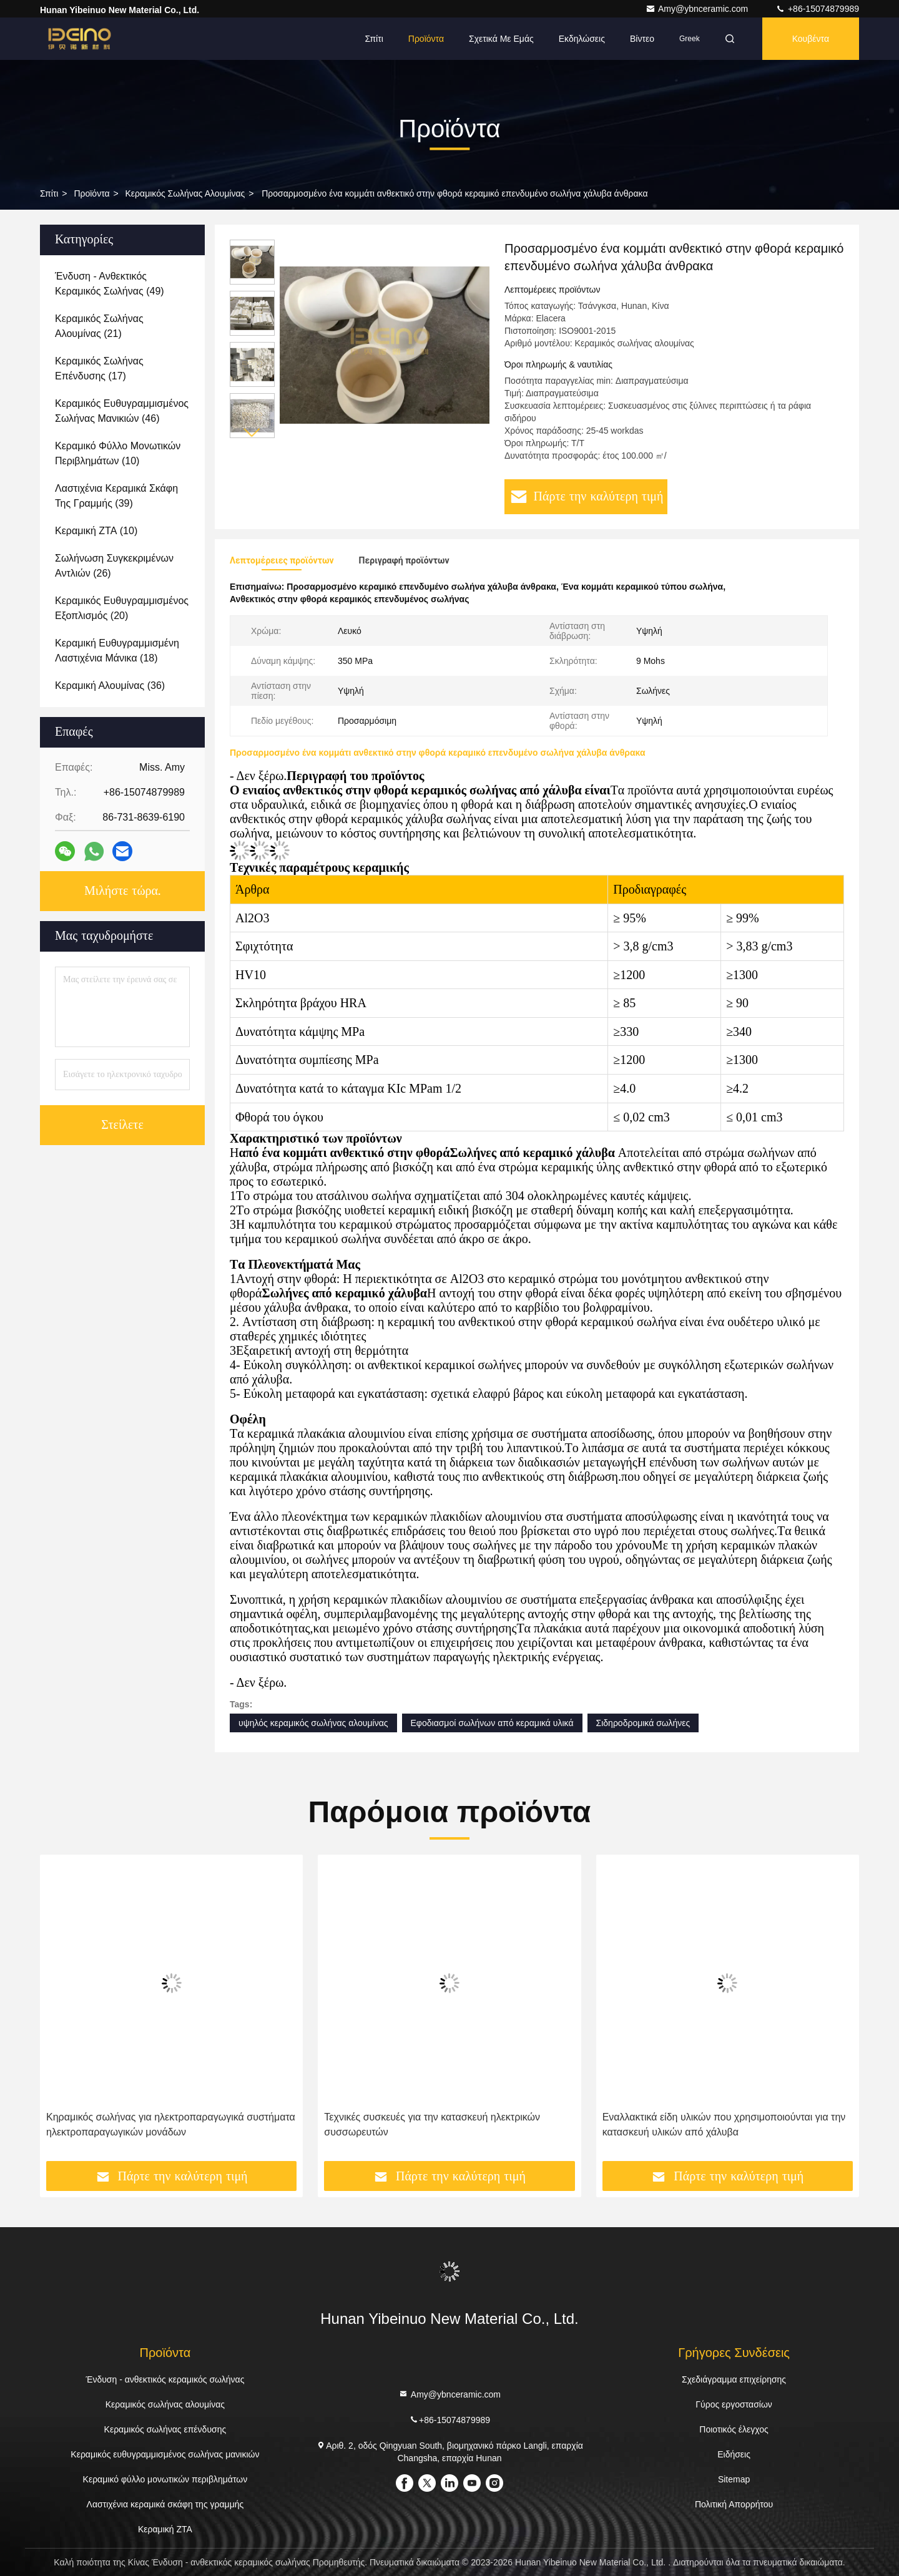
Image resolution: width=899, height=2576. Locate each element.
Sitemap (734, 2479)
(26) (114, 565)
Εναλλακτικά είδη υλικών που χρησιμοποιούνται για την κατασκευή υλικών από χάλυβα (724, 2124)
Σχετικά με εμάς (501, 39)
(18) (117, 650)
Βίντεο (642, 39)
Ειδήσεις (733, 2454)
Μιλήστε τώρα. (122, 891)
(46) (122, 411)
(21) (99, 326)
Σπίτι (374, 39)
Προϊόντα (426, 39)
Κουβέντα (810, 39)
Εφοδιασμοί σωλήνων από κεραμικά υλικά (492, 1723)
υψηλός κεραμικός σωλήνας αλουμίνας (313, 1723)
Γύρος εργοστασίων (733, 2404)
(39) (116, 496)
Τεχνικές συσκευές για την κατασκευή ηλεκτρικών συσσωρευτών (432, 2124)
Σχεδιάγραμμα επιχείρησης (734, 2379)
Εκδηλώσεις (582, 39)
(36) (110, 685)
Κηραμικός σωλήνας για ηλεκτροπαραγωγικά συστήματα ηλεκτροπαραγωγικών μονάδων (170, 2124)
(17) (99, 368)
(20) (122, 608)
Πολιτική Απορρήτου (734, 2504)
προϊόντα (91, 193)
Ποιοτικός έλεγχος (733, 2429)
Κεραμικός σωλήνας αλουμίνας (185, 193)
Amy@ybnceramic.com (698, 9)
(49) (109, 283)
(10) (117, 453)
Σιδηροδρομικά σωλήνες (643, 1723)
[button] (252, 432)
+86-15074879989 (817, 9)
